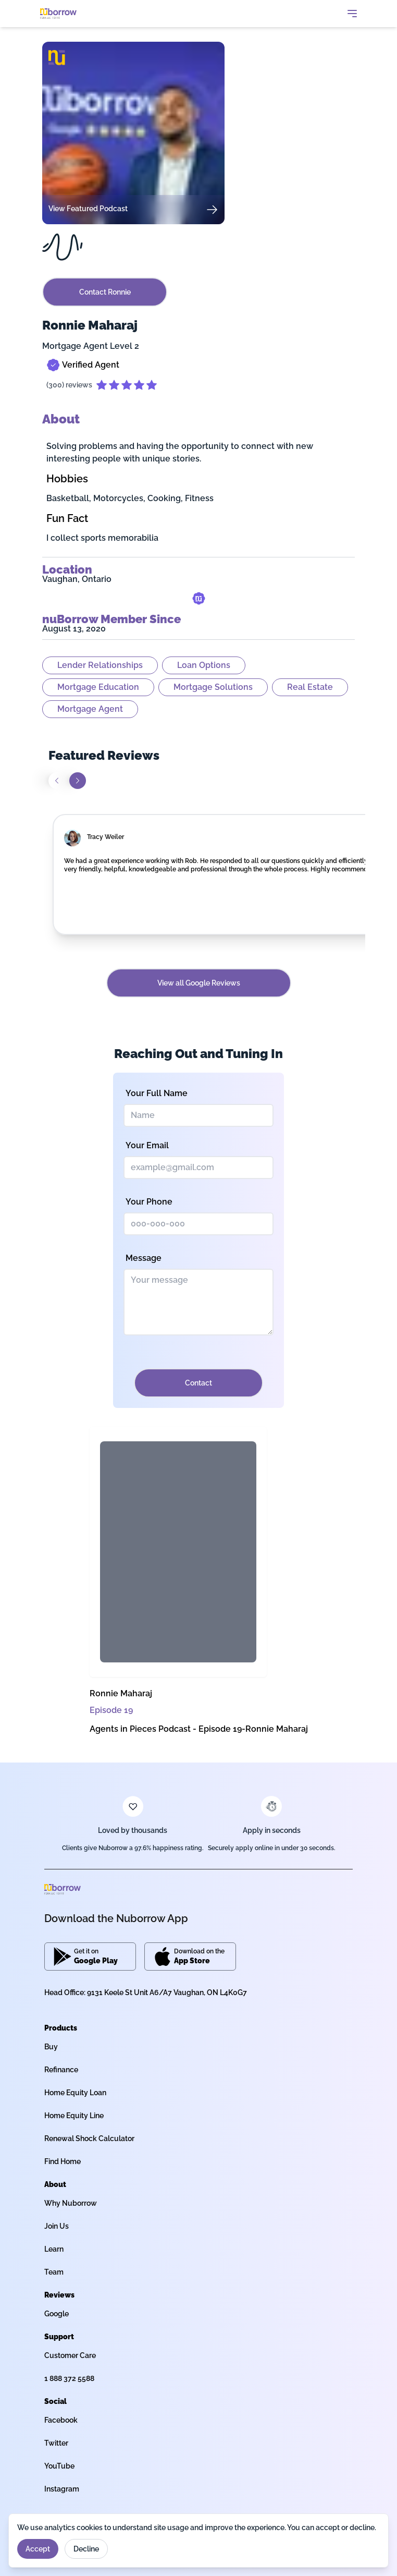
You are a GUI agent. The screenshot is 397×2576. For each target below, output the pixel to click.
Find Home (62, 2161)
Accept (38, 2549)
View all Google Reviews (198, 983)
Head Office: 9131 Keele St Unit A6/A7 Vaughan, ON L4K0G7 (145, 1992)
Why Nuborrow (70, 2203)
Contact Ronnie (105, 292)
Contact (198, 1383)
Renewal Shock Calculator (89, 2138)
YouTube (59, 2466)
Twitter (56, 2443)
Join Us (56, 2226)
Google (56, 2314)
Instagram (61, 2489)
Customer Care (70, 2355)
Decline (86, 2549)
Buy (51, 2047)
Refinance (61, 2069)
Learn (54, 2249)
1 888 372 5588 (69, 2378)
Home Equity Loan (75, 2092)
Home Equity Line (74, 2115)
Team (54, 2272)
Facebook (61, 2420)
